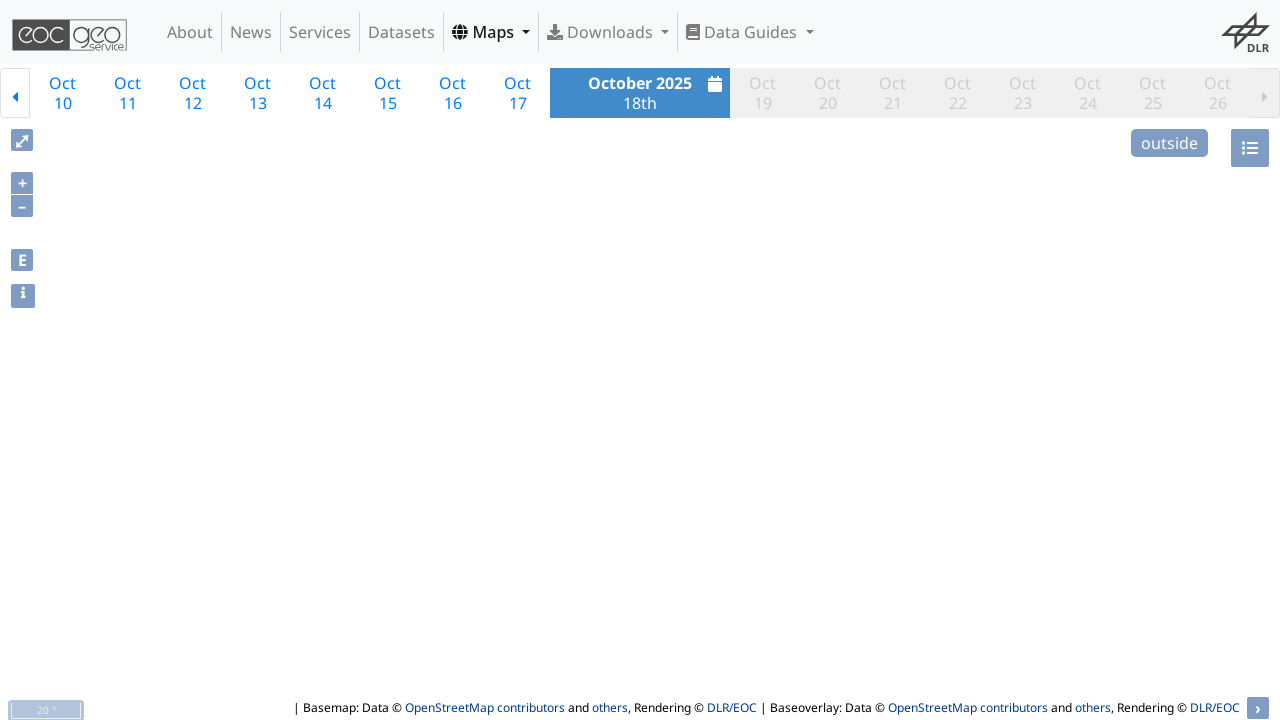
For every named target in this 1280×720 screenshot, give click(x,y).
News (251, 32)
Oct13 (257, 93)
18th (657, 93)
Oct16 (452, 93)
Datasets (401, 32)
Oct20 (827, 93)
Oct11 (127, 93)
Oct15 (387, 93)
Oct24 (1087, 93)
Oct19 (762, 93)
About (190, 32)
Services (320, 32)
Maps (485, 32)
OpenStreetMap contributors (485, 707)
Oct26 (1217, 93)
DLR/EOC (732, 707)
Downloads (602, 32)
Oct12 (192, 93)
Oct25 (1152, 93)
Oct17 (517, 93)
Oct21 (892, 93)
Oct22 (957, 93)
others (610, 707)
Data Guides (743, 32)
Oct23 (1022, 93)
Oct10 (62, 93)
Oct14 (322, 93)
